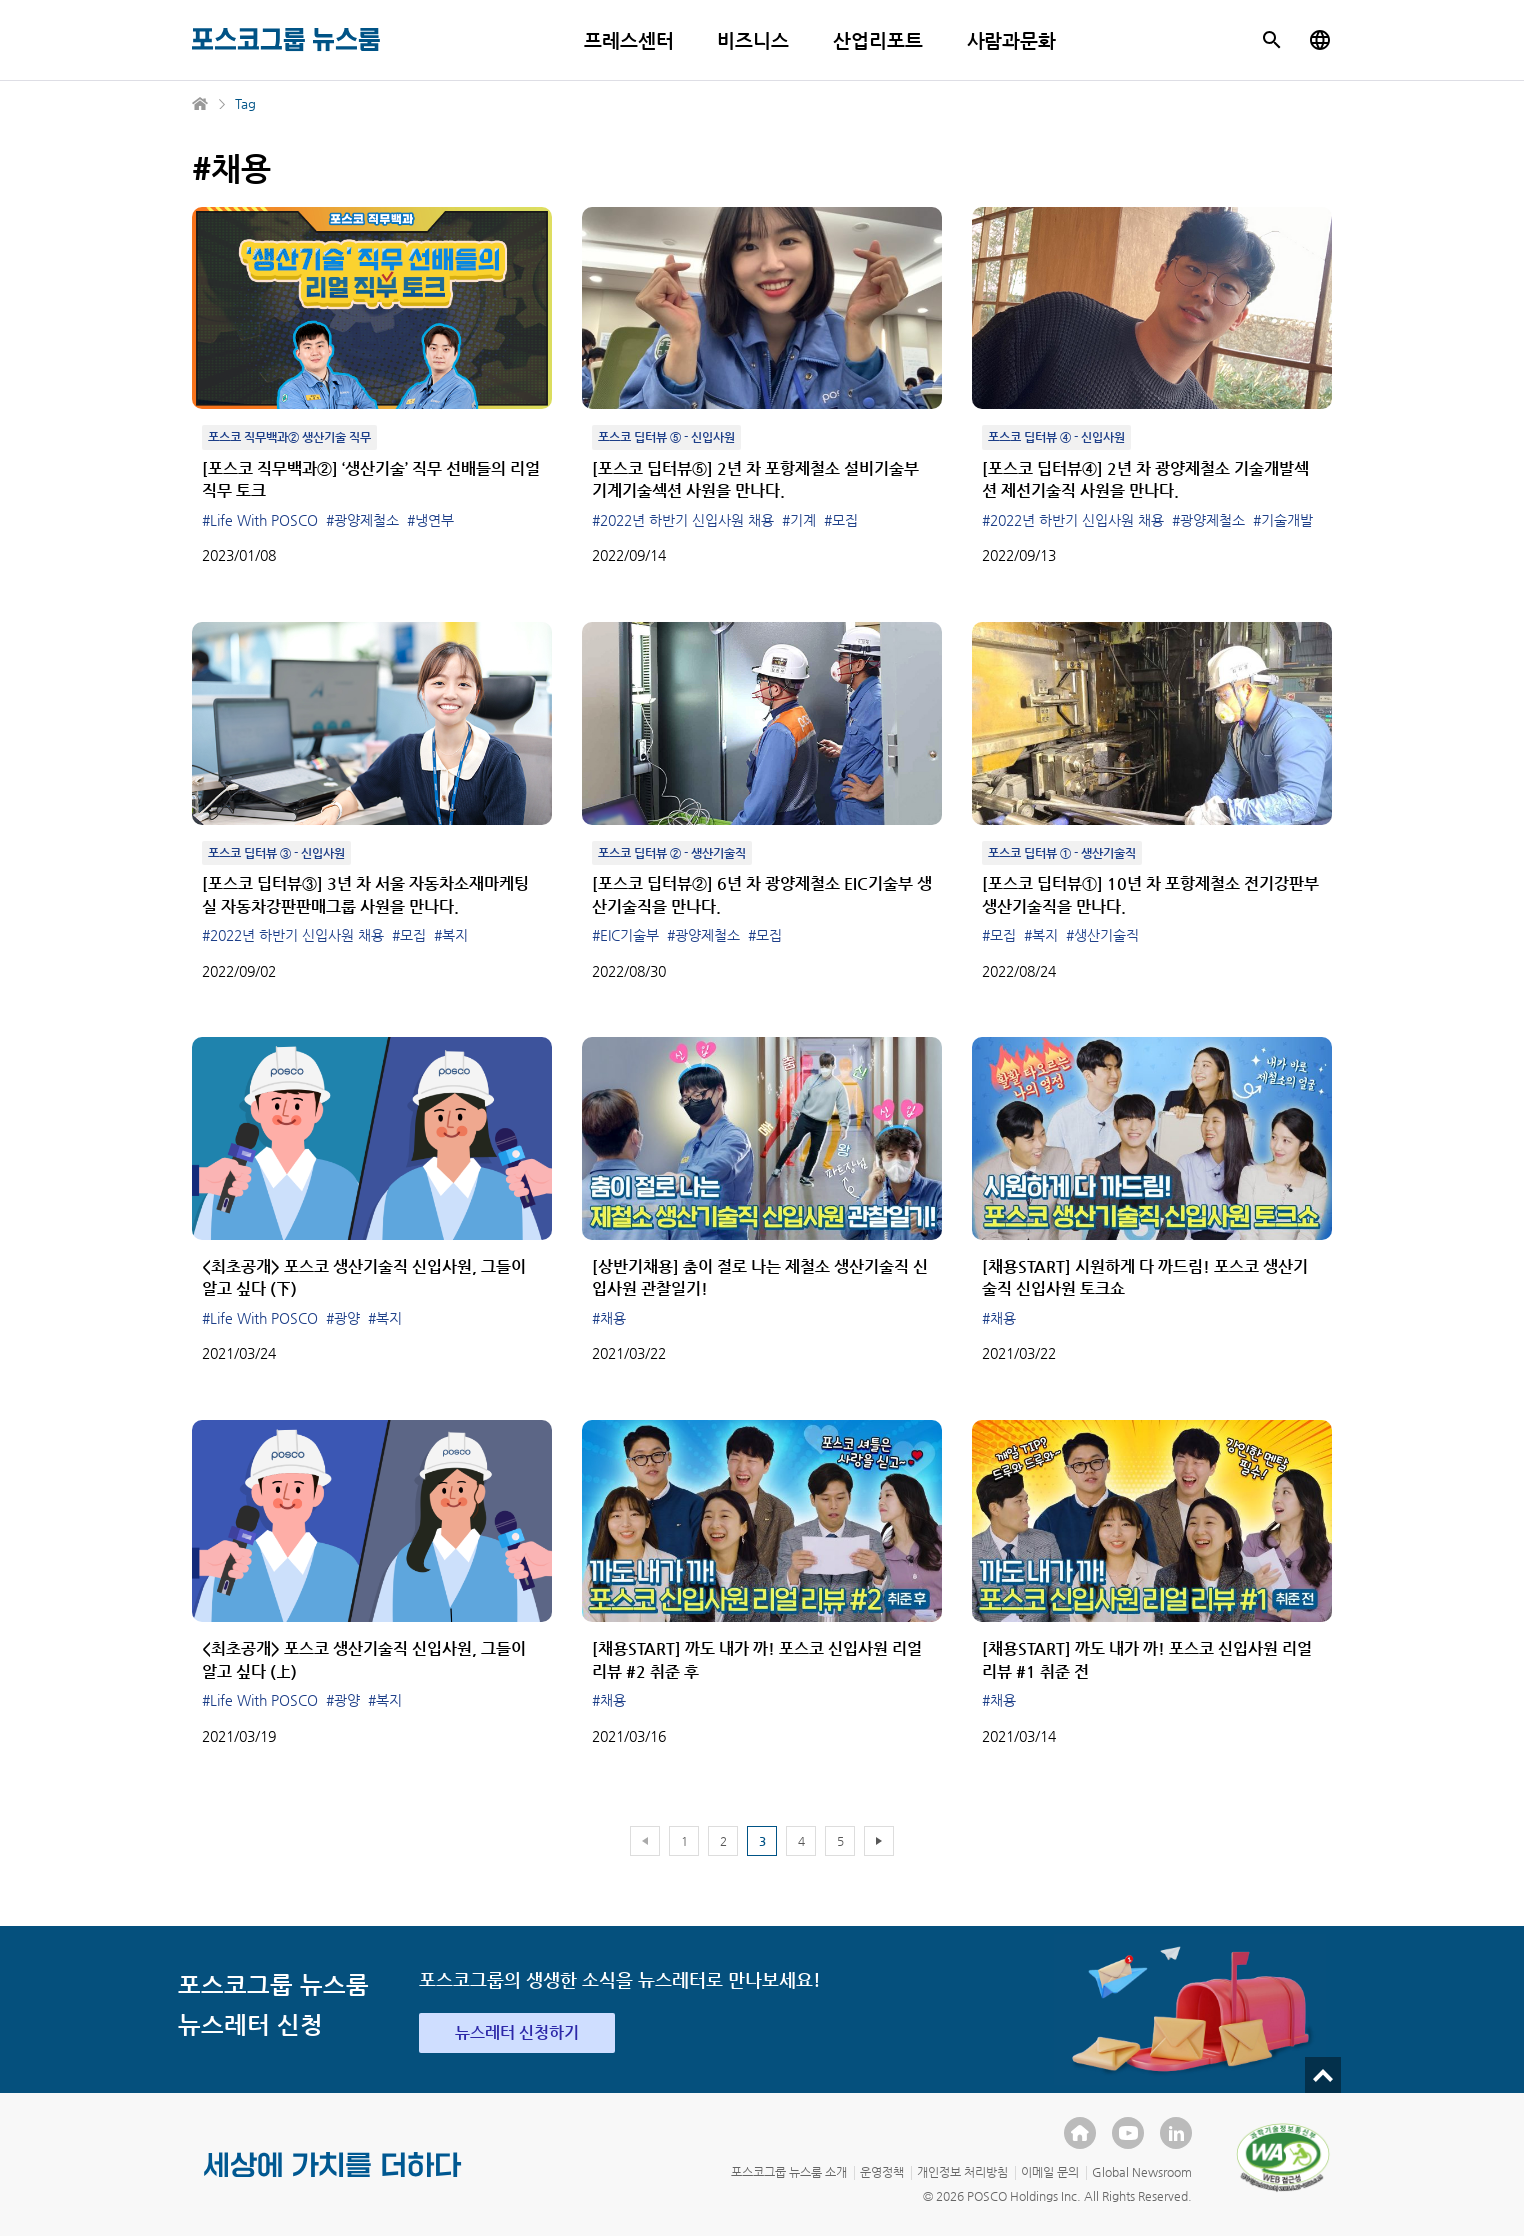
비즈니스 (753, 40)
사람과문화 (1012, 40)
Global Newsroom (1142, 2172)
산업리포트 (878, 40)
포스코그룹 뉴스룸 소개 (789, 2172)
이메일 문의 (1050, 2172)
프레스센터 (629, 40)
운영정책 (882, 2172)
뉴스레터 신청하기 (517, 2032)
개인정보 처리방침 (962, 2172)
